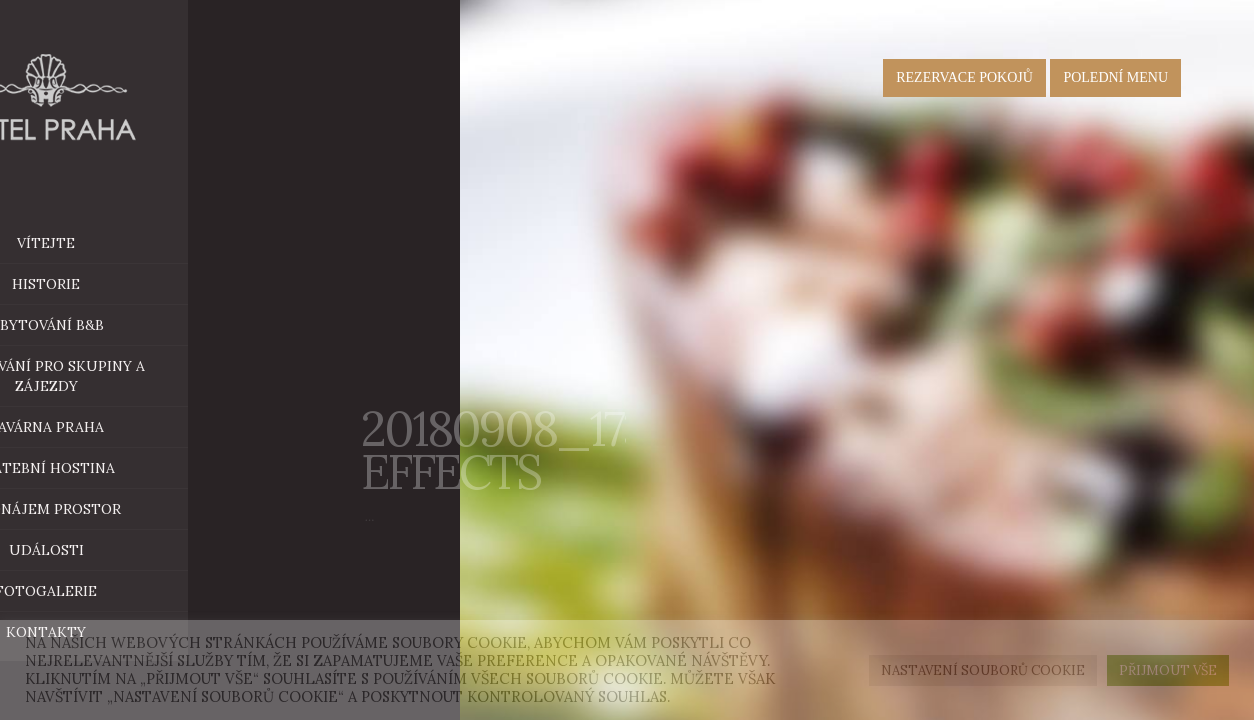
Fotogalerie (142, 591)
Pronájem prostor (175, 509)
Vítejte (142, 243)
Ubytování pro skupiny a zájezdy (142, 376)
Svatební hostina (142, 468)
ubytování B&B (184, 325)
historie (142, 284)
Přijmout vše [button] (1168, 670)
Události (141, 550)
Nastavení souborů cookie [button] (983, 670)
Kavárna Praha (184, 427)
